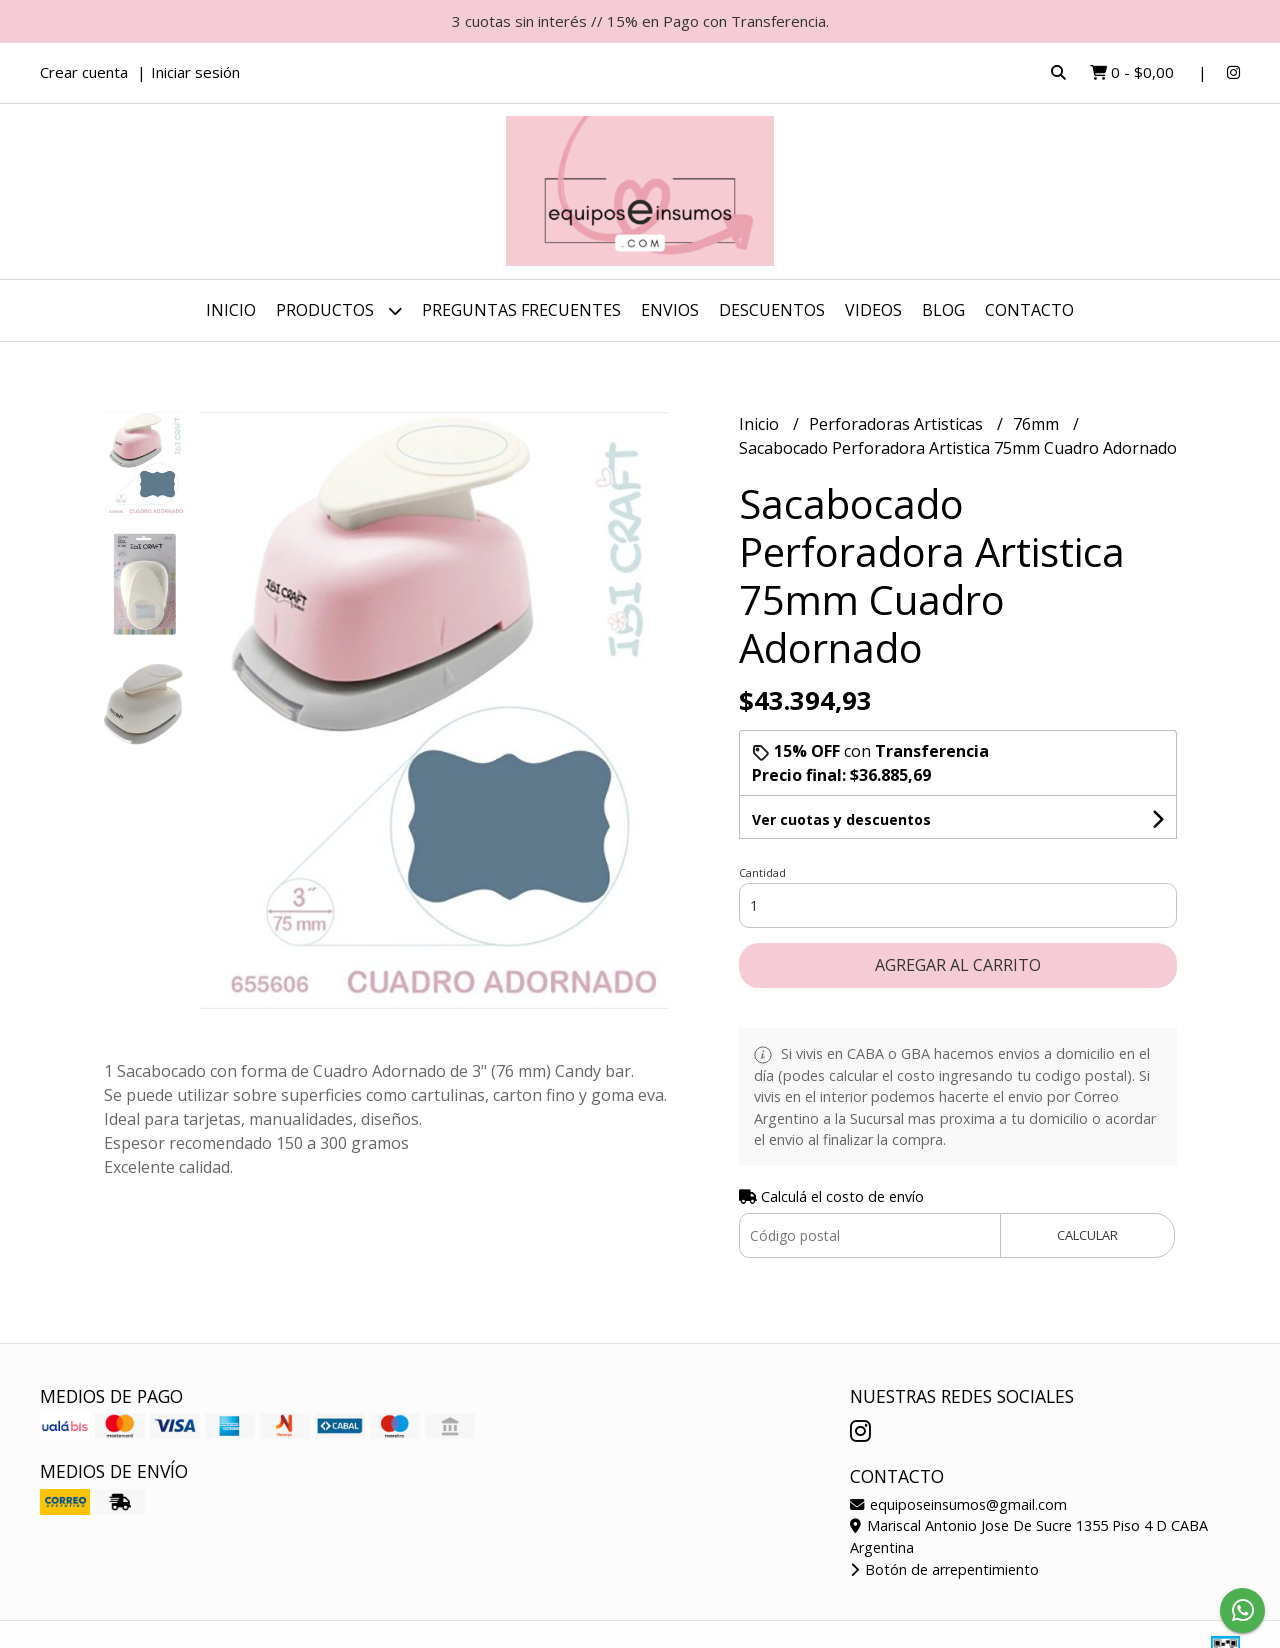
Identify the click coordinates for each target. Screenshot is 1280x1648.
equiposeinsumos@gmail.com (958, 1504)
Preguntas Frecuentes (521, 310)
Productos (339, 310)
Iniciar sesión (195, 72)
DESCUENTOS (772, 310)
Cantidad (762, 872)
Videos (873, 310)
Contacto (1029, 310)
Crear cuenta (84, 72)
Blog (943, 310)
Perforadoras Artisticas (898, 424)
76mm (1038, 424)
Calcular (1087, 1235)
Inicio (231, 310)
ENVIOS (670, 310)
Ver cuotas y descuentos (841, 819)
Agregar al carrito (958, 965)
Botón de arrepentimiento (944, 1569)
